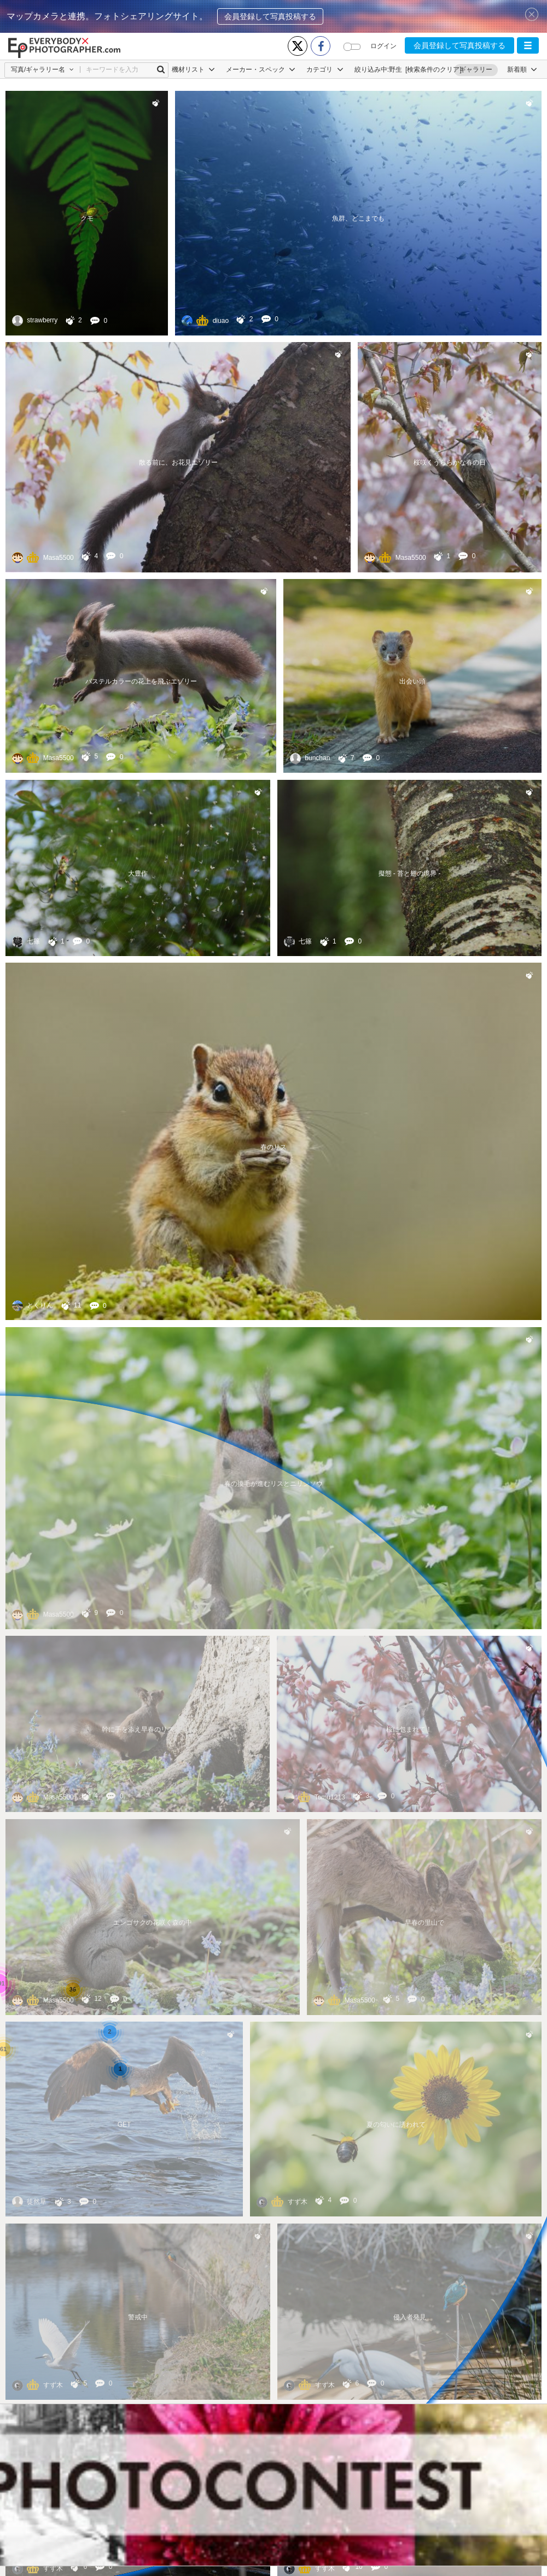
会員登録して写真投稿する (270, 16)
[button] (528, 45)
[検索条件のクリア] (433, 69)
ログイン (383, 46)
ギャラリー (475, 69)
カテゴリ (324, 69)
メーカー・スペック (260, 69)
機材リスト (193, 69)
